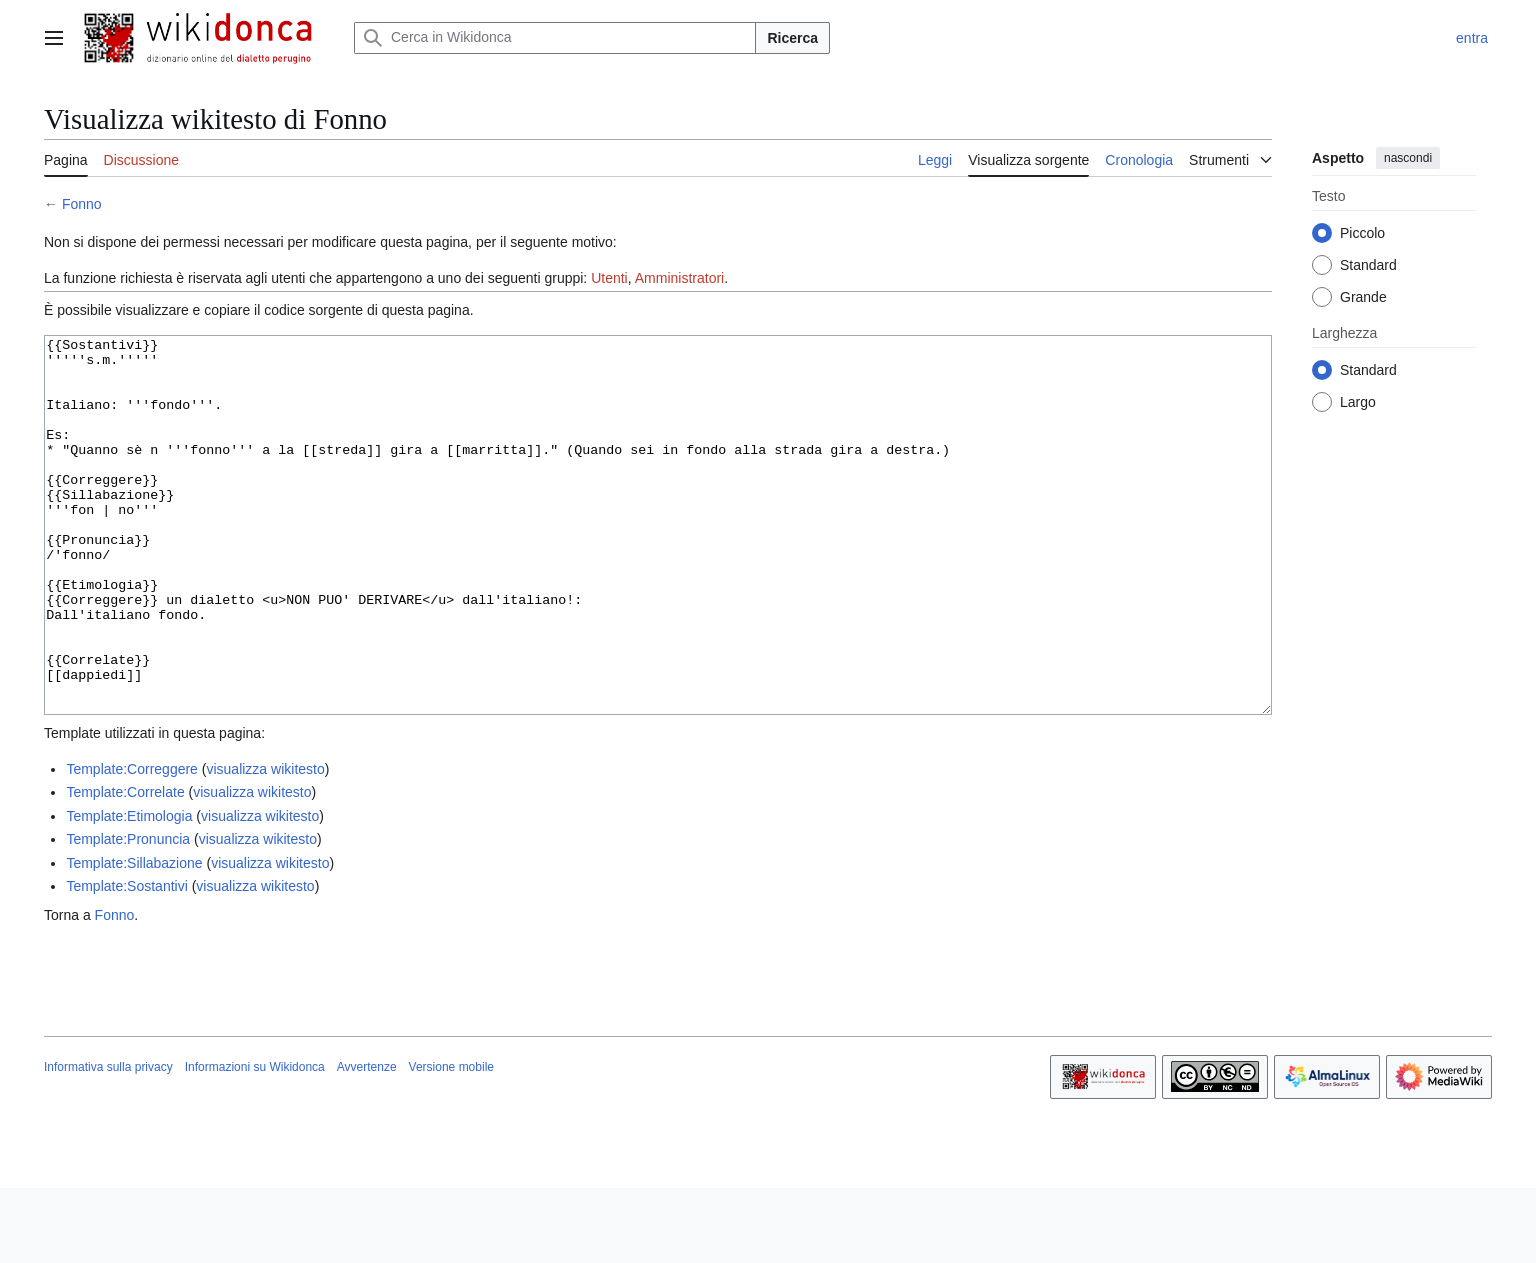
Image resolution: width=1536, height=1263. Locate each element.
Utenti (609, 278)
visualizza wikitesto (265, 844)
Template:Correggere (132, 844)
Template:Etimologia (129, 891)
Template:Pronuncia (128, 914)
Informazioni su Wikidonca (255, 1142)
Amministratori (679, 278)
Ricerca (792, 38)
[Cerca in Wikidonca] (555, 38)
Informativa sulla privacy (108, 1142)
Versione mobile (451, 1142)
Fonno (82, 204)
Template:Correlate (125, 867)
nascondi (1408, 158)
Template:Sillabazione (134, 938)
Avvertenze (367, 1142)
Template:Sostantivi (126, 961)
